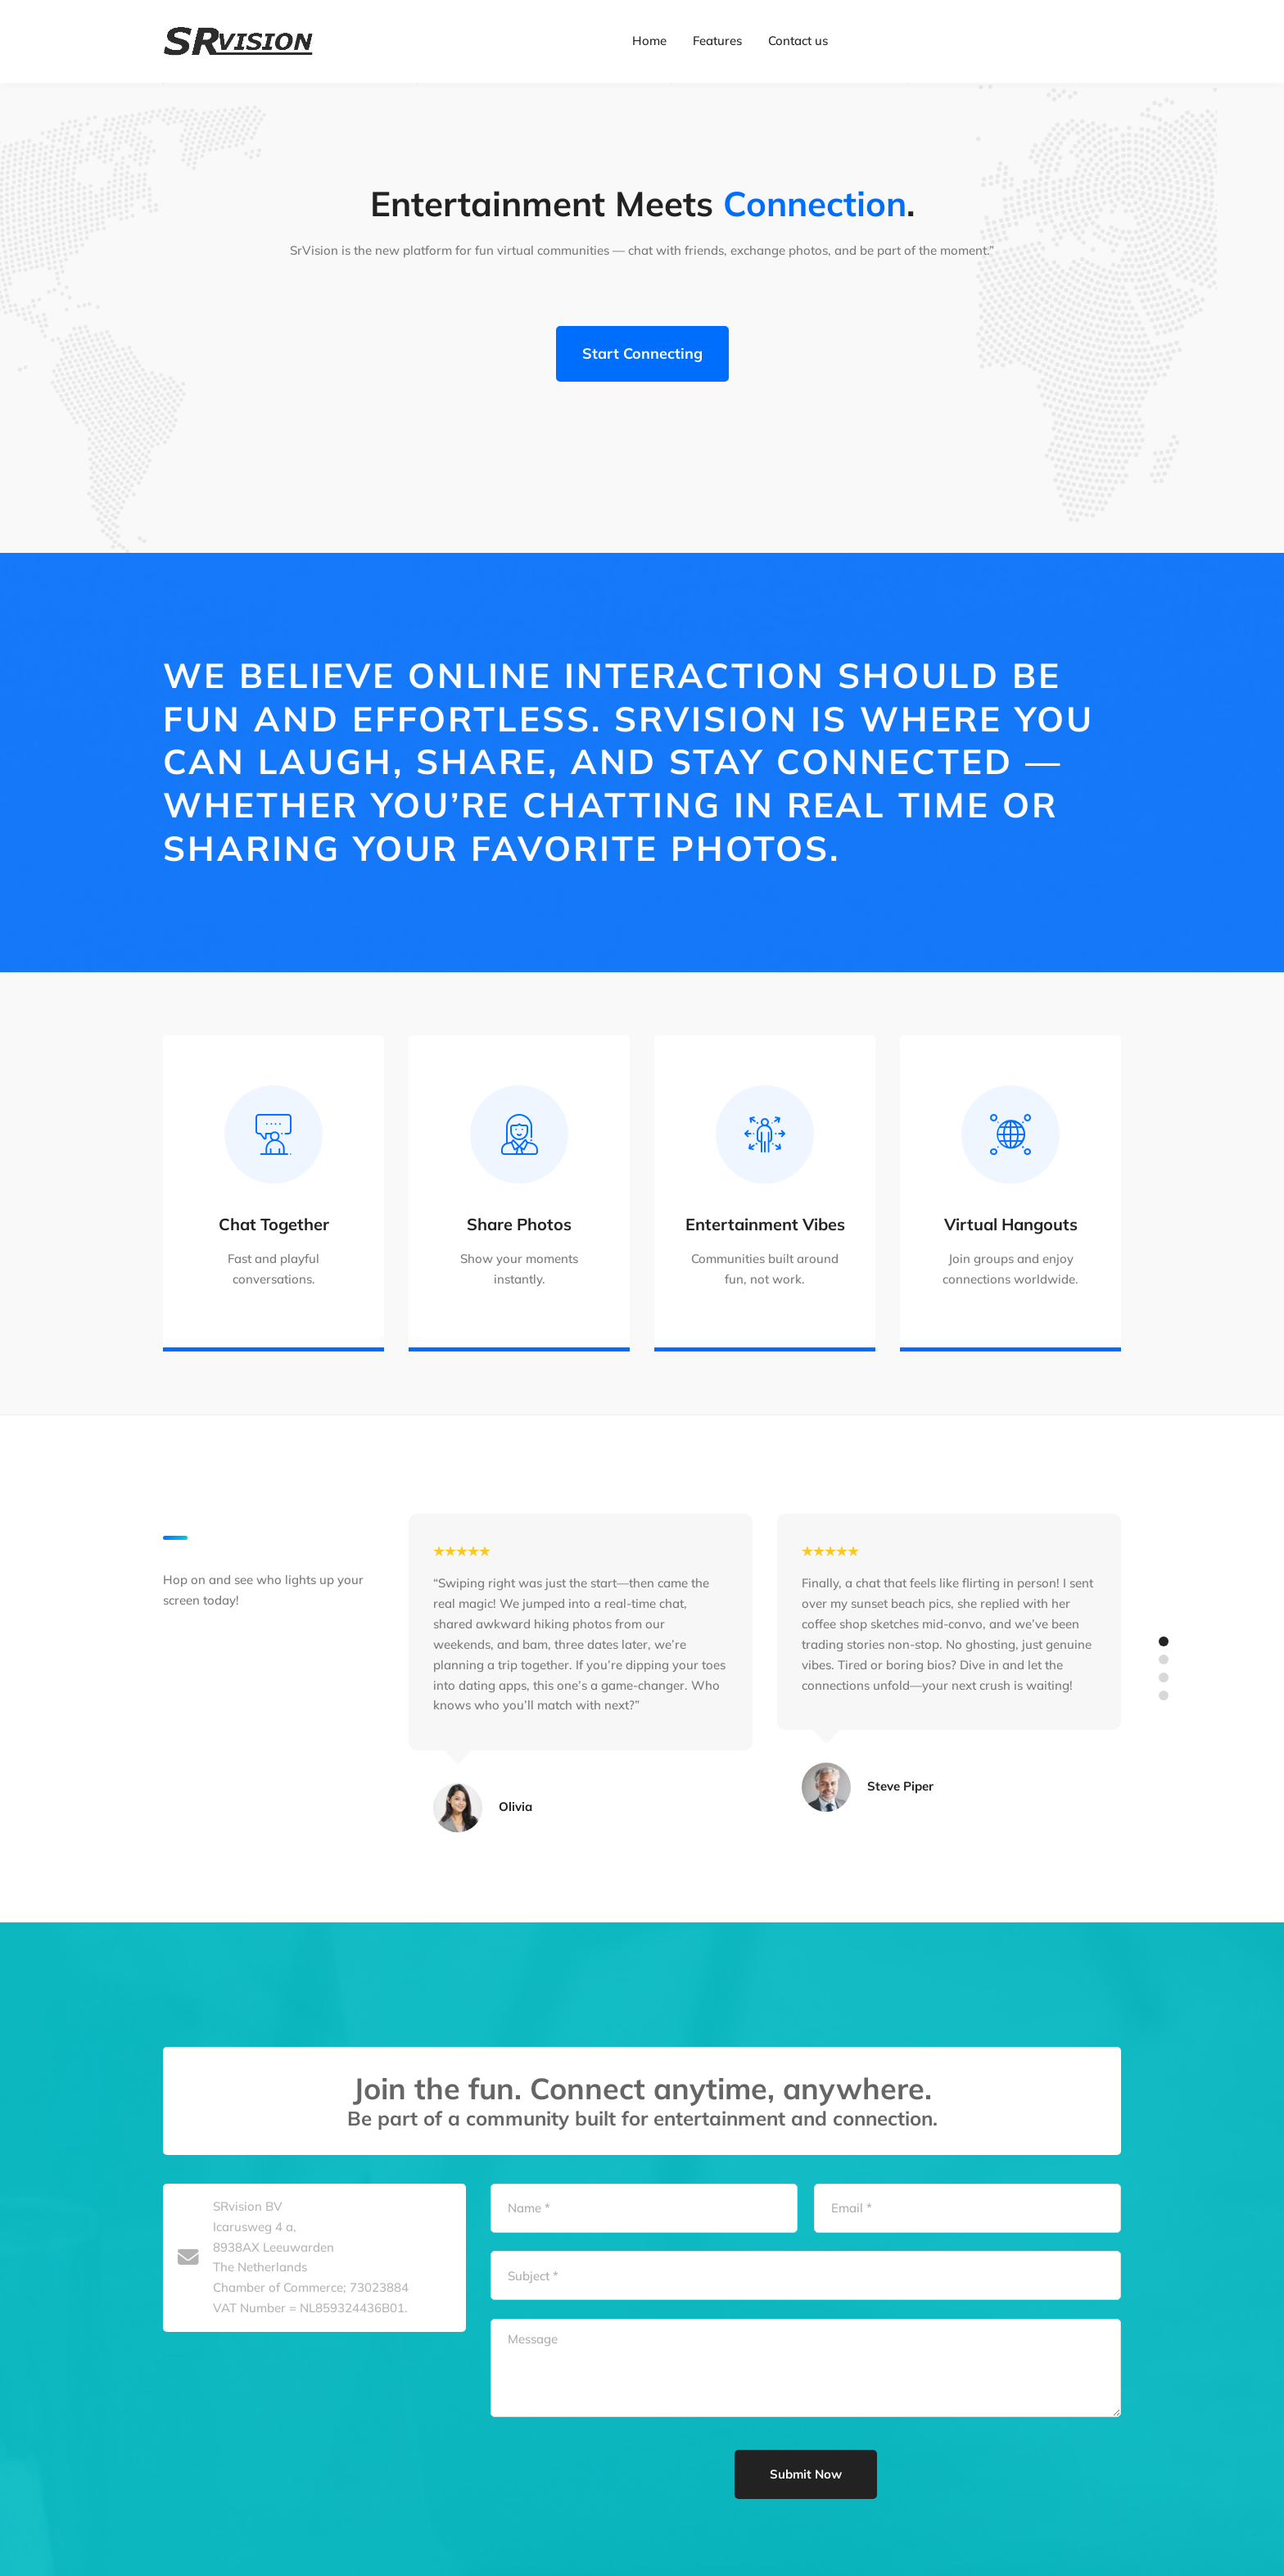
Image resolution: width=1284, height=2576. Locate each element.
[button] (1163, 1762)
